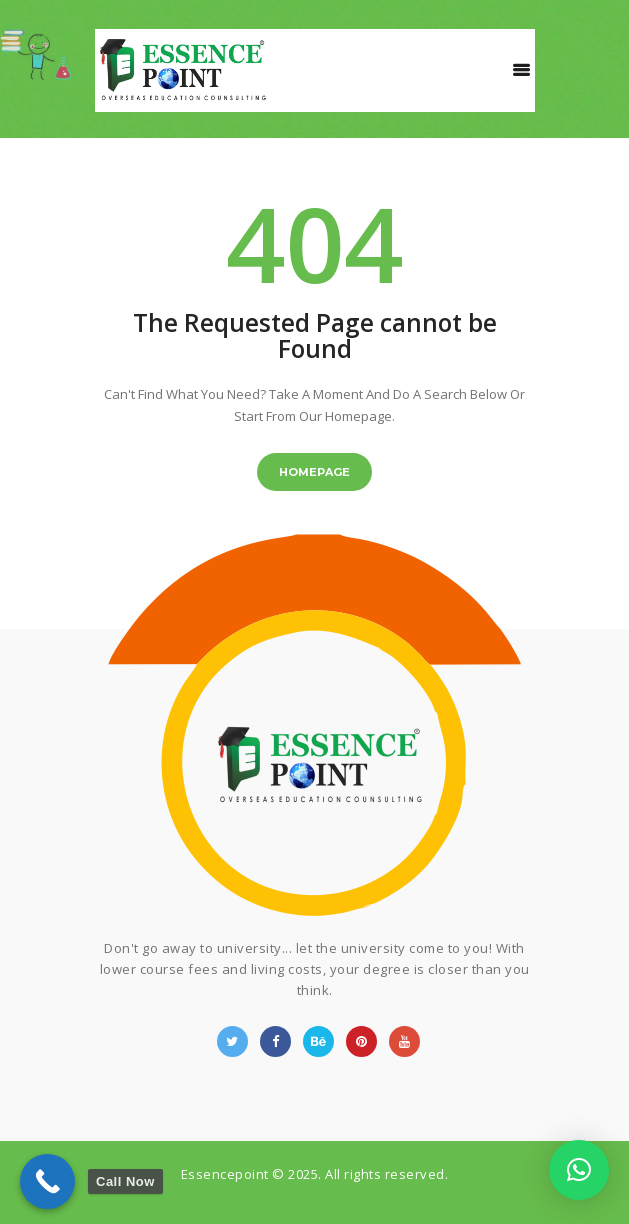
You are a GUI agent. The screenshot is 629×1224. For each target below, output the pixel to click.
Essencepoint (225, 1174)
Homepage (314, 472)
